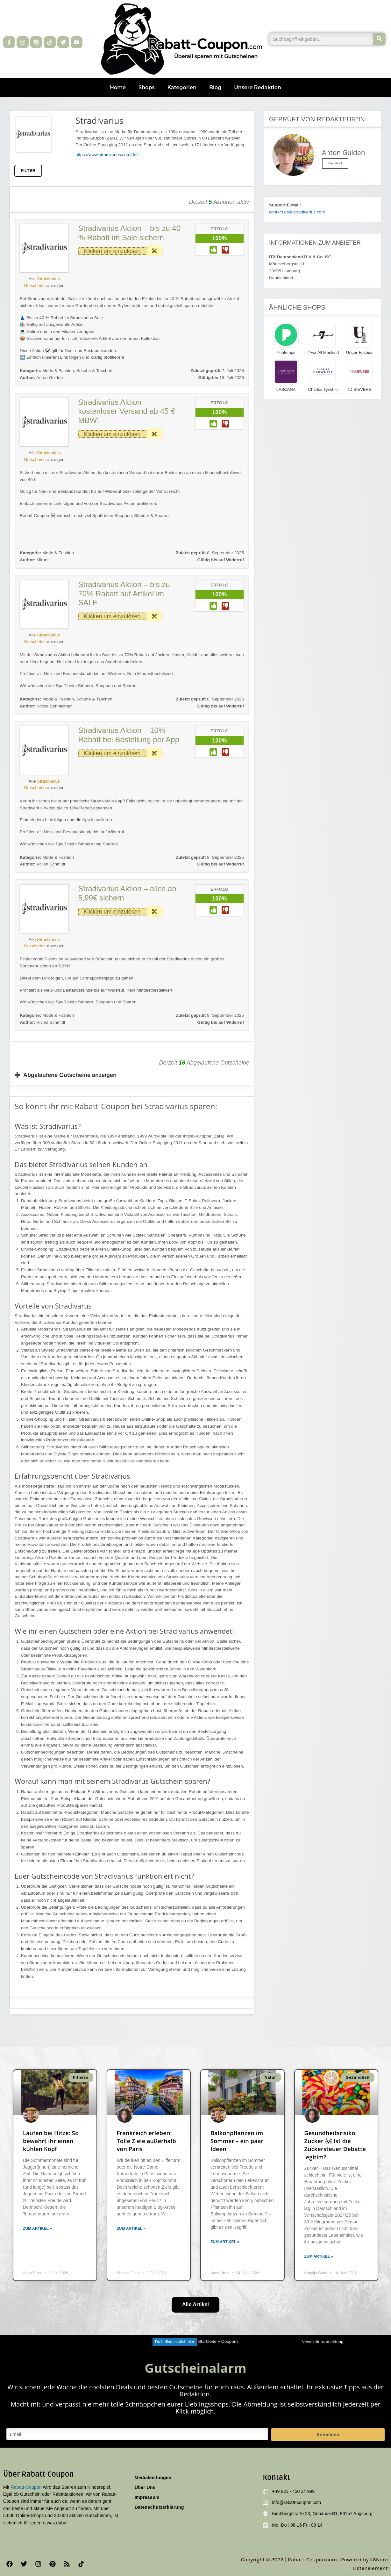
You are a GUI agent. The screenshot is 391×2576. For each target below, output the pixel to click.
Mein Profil (335, 163)
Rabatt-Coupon (26, 2487)
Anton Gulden (41, 377)
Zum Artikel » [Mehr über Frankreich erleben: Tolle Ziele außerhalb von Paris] (131, 2228)
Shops (147, 87)
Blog (215, 87)
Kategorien (181, 87)
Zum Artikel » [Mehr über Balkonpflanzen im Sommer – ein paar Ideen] (224, 2242)
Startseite (207, 2341)
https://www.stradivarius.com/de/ (106, 154)
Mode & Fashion (58, 370)
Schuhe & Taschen (94, 370)
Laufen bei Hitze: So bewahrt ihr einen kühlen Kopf (51, 2141)
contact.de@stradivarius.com (297, 212)
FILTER (28, 170)
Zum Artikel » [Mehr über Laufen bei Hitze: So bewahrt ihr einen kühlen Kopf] (37, 2228)
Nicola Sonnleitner (46, 706)
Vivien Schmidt (42, 864)
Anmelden (327, 2434)
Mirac (33, 559)
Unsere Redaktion (257, 87)
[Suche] (379, 39)
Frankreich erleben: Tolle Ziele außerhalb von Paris (146, 2141)
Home (118, 87)
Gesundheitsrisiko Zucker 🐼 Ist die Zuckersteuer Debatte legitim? (335, 2145)
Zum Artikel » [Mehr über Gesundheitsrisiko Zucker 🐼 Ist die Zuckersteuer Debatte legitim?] (318, 2256)
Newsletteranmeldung (322, 2341)
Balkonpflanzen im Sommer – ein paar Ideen (236, 2141)
